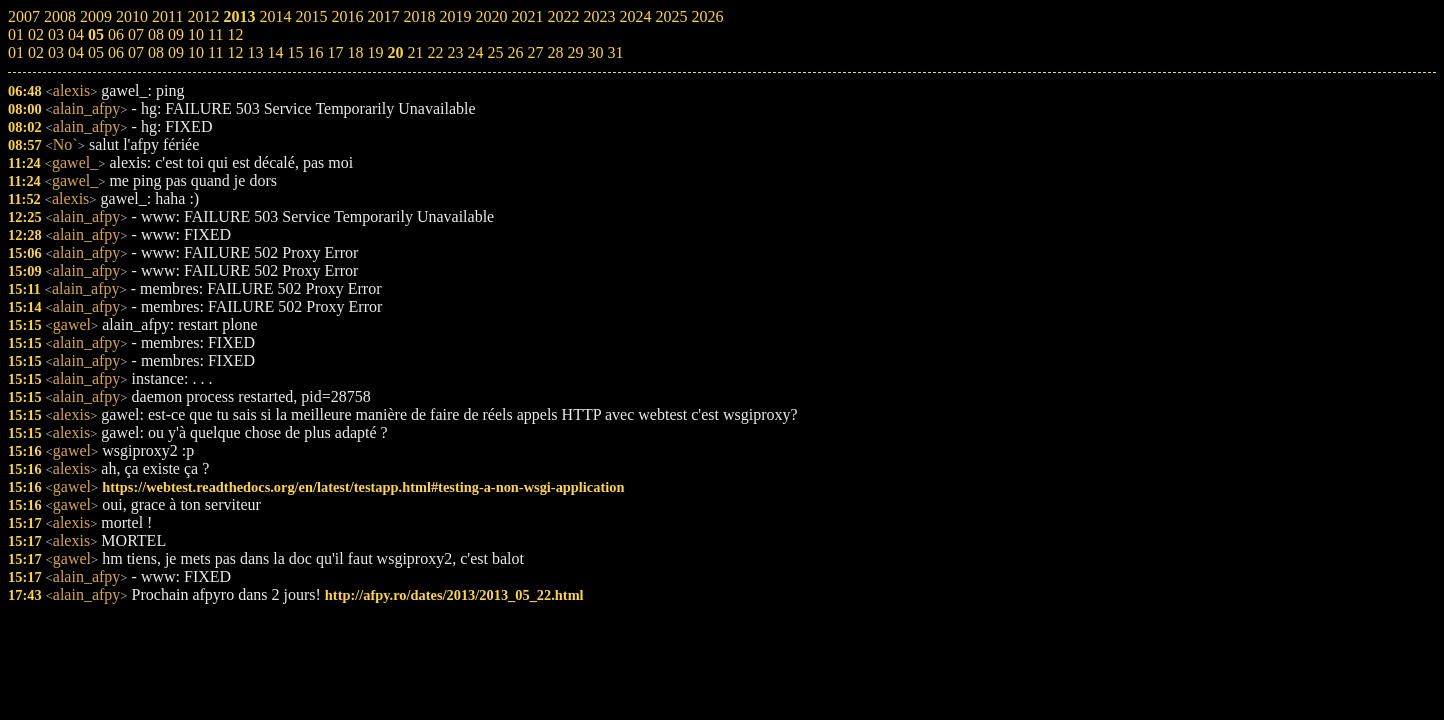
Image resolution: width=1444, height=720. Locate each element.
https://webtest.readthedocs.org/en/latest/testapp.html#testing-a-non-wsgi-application (363, 487)
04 (76, 52)
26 (515, 52)
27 (535, 52)
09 (176, 52)
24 (475, 52)
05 (96, 52)
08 (156, 52)
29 (575, 52)
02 (36, 52)
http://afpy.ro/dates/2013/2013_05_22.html (454, 595)
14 (275, 52)
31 (615, 52)
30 (595, 52)
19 (375, 52)
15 (295, 52)
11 (215, 52)
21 (415, 52)
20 (395, 52)
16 (315, 52)
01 (16, 52)
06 (116, 52)
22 (435, 52)
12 (235, 52)
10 (196, 52)
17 (335, 52)
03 (56, 52)
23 (455, 52)
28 (555, 52)
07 (136, 52)
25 (495, 52)
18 (355, 52)
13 (255, 52)
